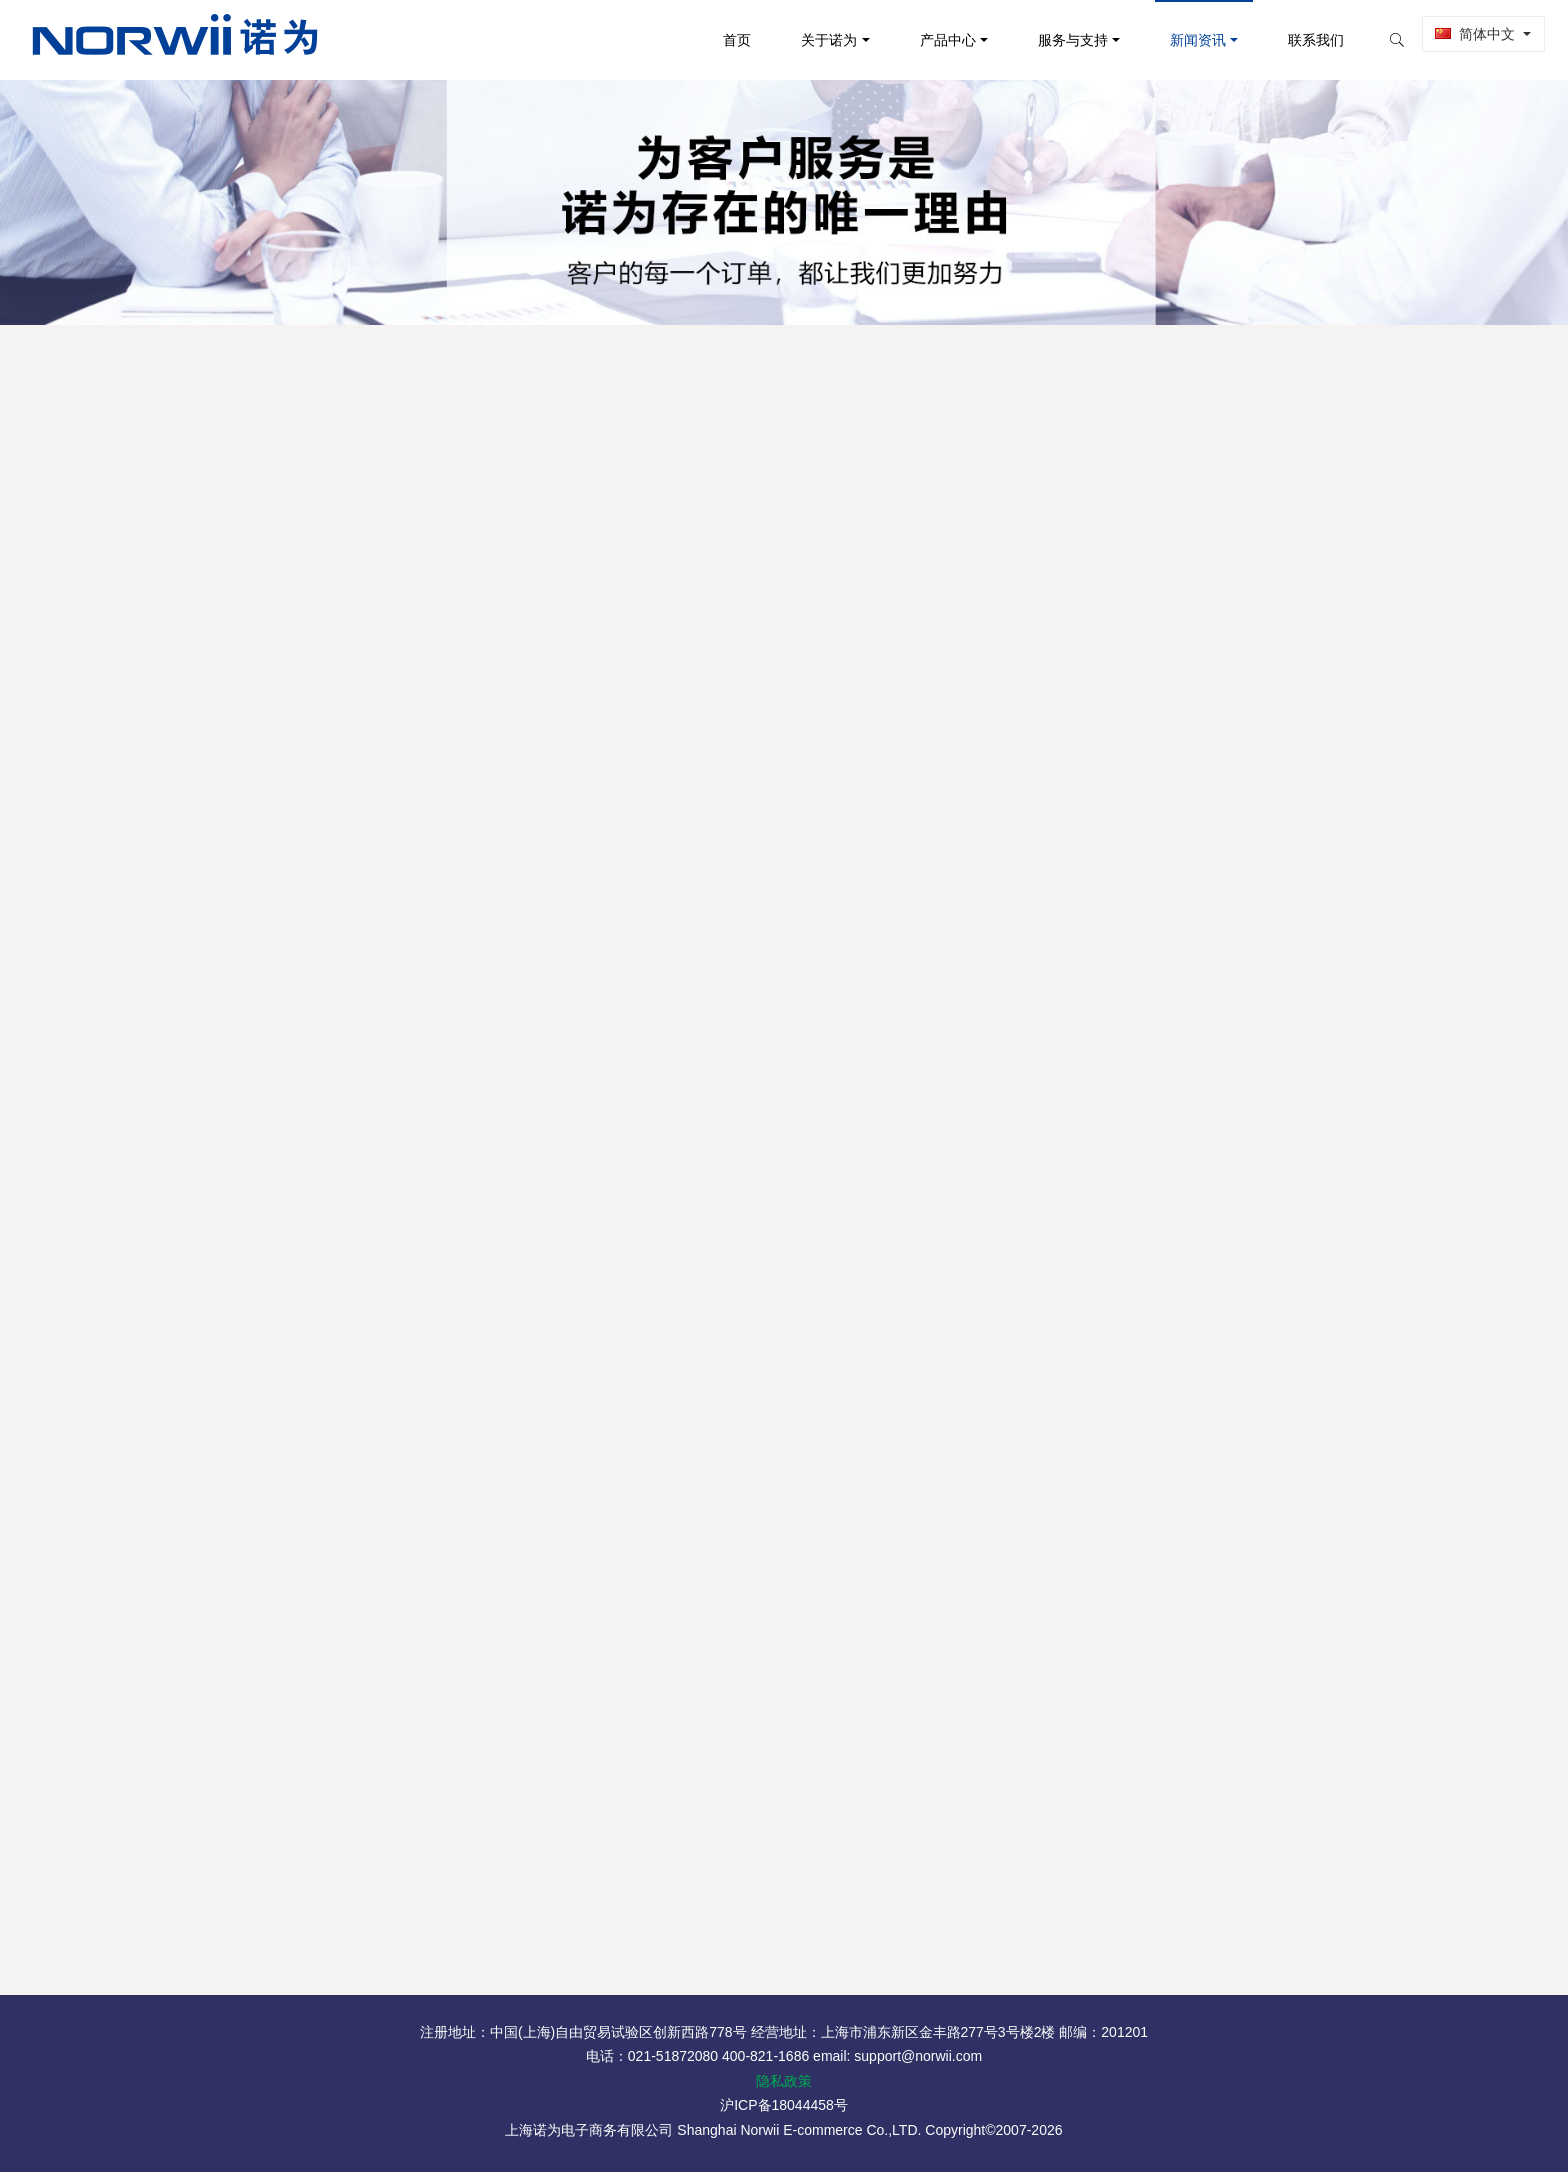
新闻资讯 (1181, 40)
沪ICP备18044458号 (784, 2105)
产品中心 (931, 40)
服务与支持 (1056, 40)
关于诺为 (812, 40)
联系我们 (1299, 40)
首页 (720, 40)
